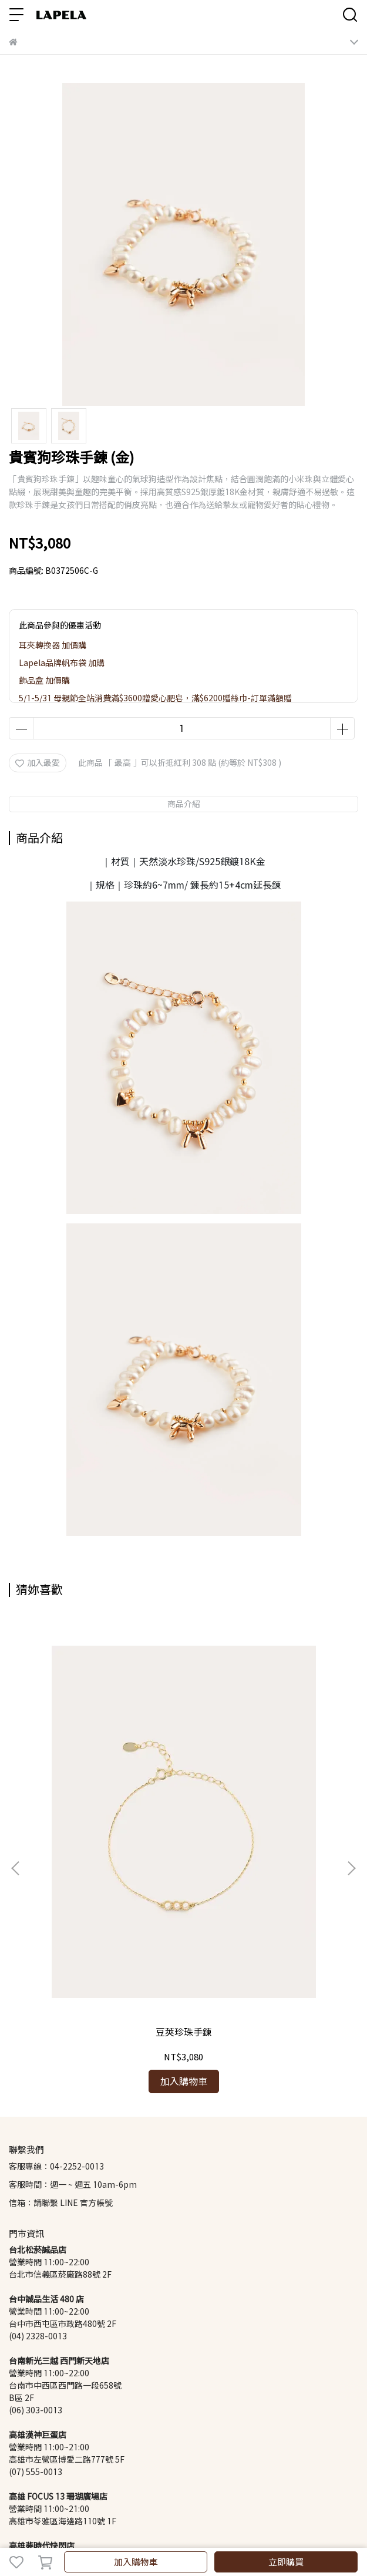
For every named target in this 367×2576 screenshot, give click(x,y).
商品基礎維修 (119, 2449)
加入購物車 (136, 2562)
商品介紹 (183, 804)
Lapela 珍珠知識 (227, 2449)
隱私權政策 (170, 2449)
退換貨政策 (68, 2449)
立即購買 (286, 2562)
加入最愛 (37, 763)
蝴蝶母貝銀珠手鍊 (261, 1822)
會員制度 (25, 2449)
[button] (351, 1764)
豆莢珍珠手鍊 (105, 1822)
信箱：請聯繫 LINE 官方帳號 (61, 1993)
